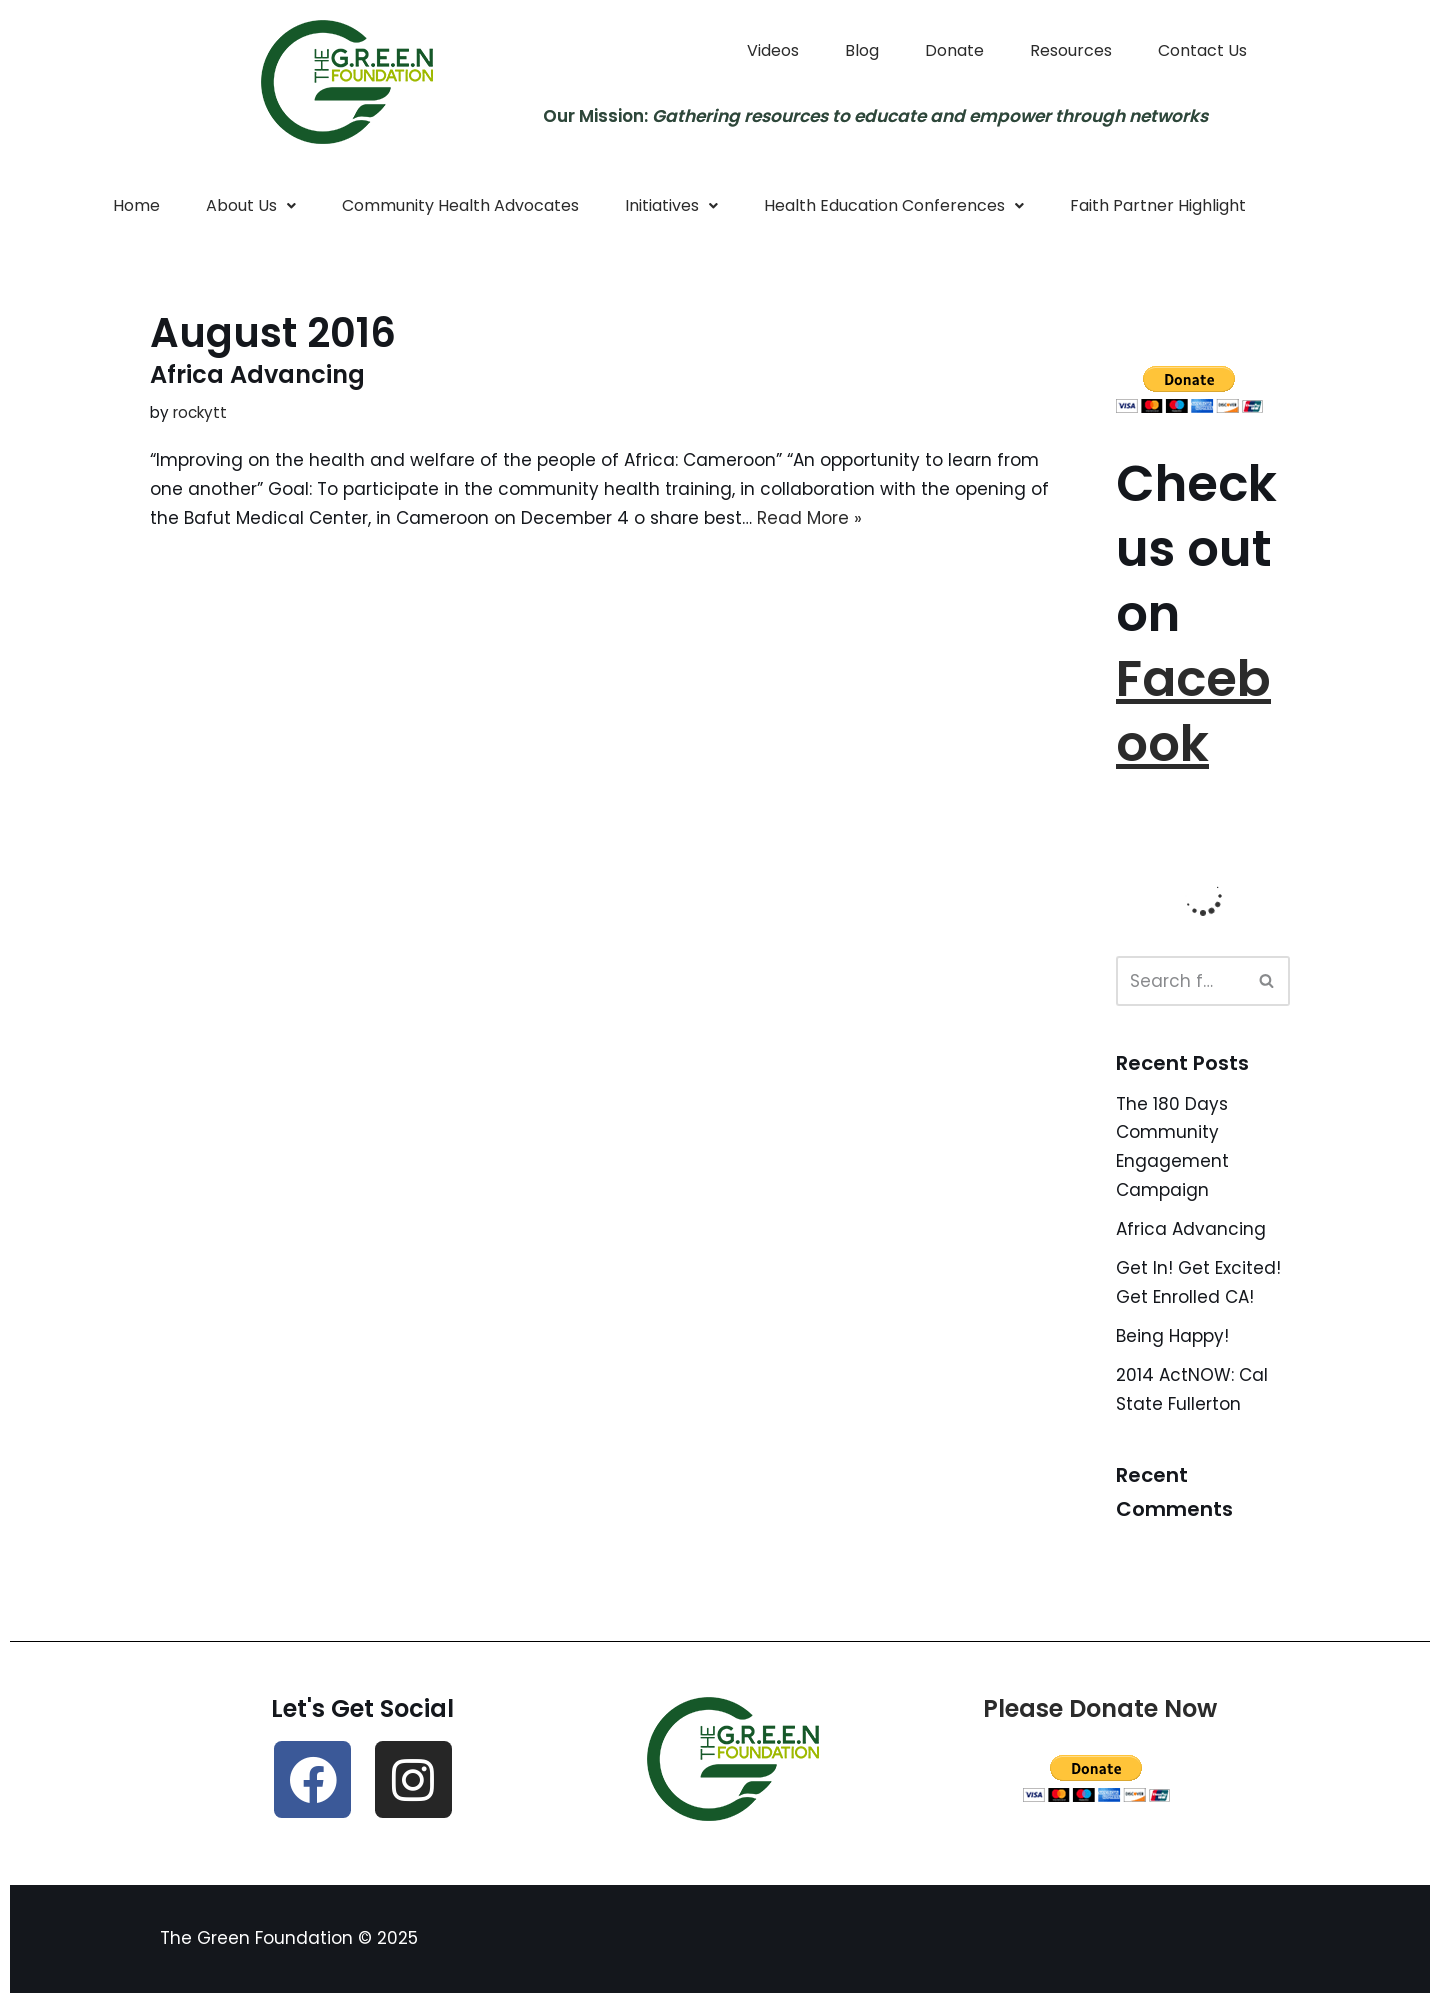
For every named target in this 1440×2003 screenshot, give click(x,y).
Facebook (1193, 711)
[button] (251, 206)
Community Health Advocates (460, 205)
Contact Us (1202, 50)
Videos (773, 50)
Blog (862, 50)
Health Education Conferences (894, 205)
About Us (251, 205)
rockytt (200, 412)
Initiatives (671, 205)
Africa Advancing (257, 374)
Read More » (809, 518)
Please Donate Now (1100, 1708)
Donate (954, 50)
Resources (1071, 50)
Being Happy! (1172, 1336)
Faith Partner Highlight (1158, 205)
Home (136, 205)
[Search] (1180, 981)
